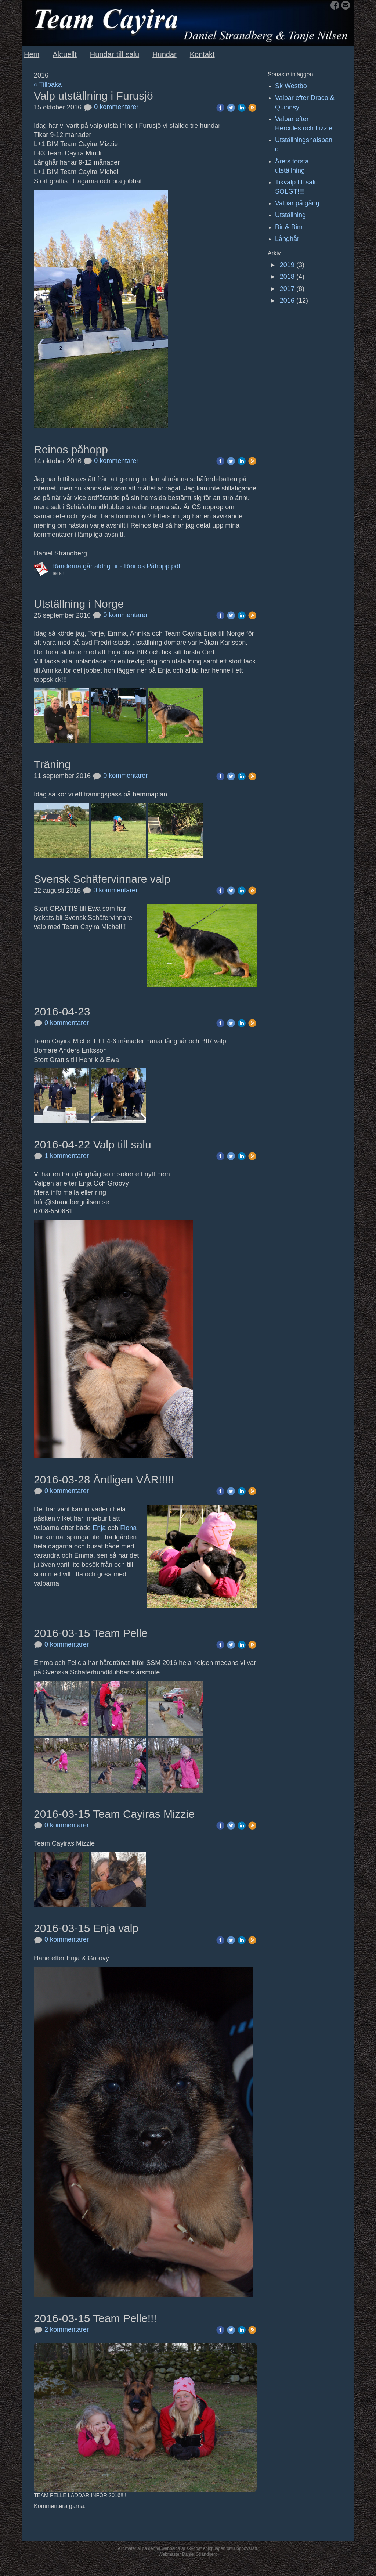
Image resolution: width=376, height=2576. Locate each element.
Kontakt (202, 54)
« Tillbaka (48, 84)
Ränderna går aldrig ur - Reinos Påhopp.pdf (116, 566)
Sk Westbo (291, 86)
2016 (287, 300)
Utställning (290, 215)
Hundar (164, 54)
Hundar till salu (114, 54)
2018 (287, 276)
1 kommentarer (61, 1155)
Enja (99, 1528)
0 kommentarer (110, 107)
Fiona (128, 1528)
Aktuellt (65, 54)
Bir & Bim (289, 227)
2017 (287, 288)
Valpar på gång (297, 203)
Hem (31, 54)
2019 (287, 265)
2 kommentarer (61, 2329)
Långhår (287, 238)
